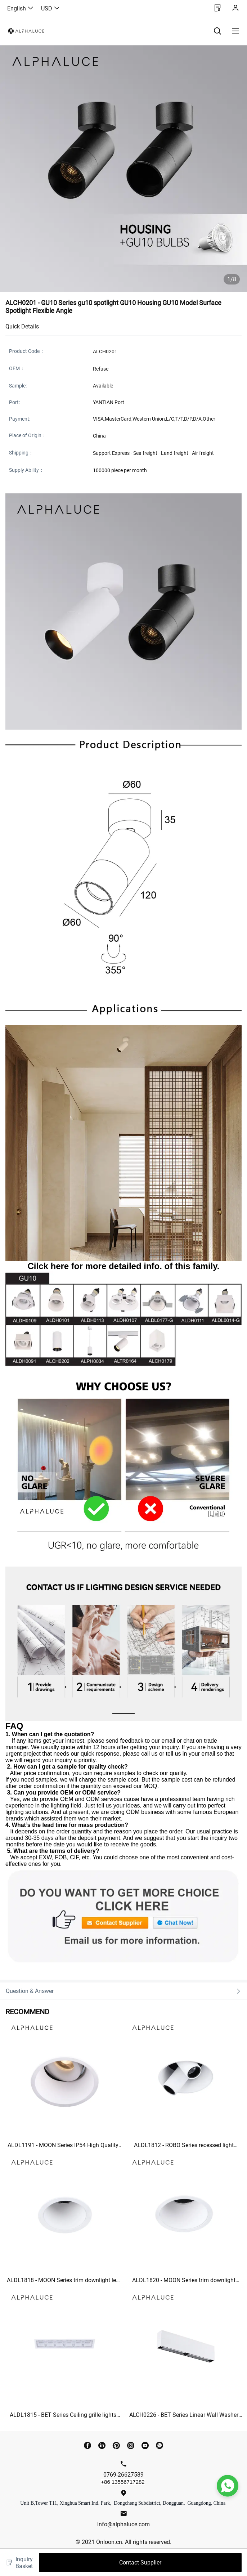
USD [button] (50, 8)
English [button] (20, 8)
